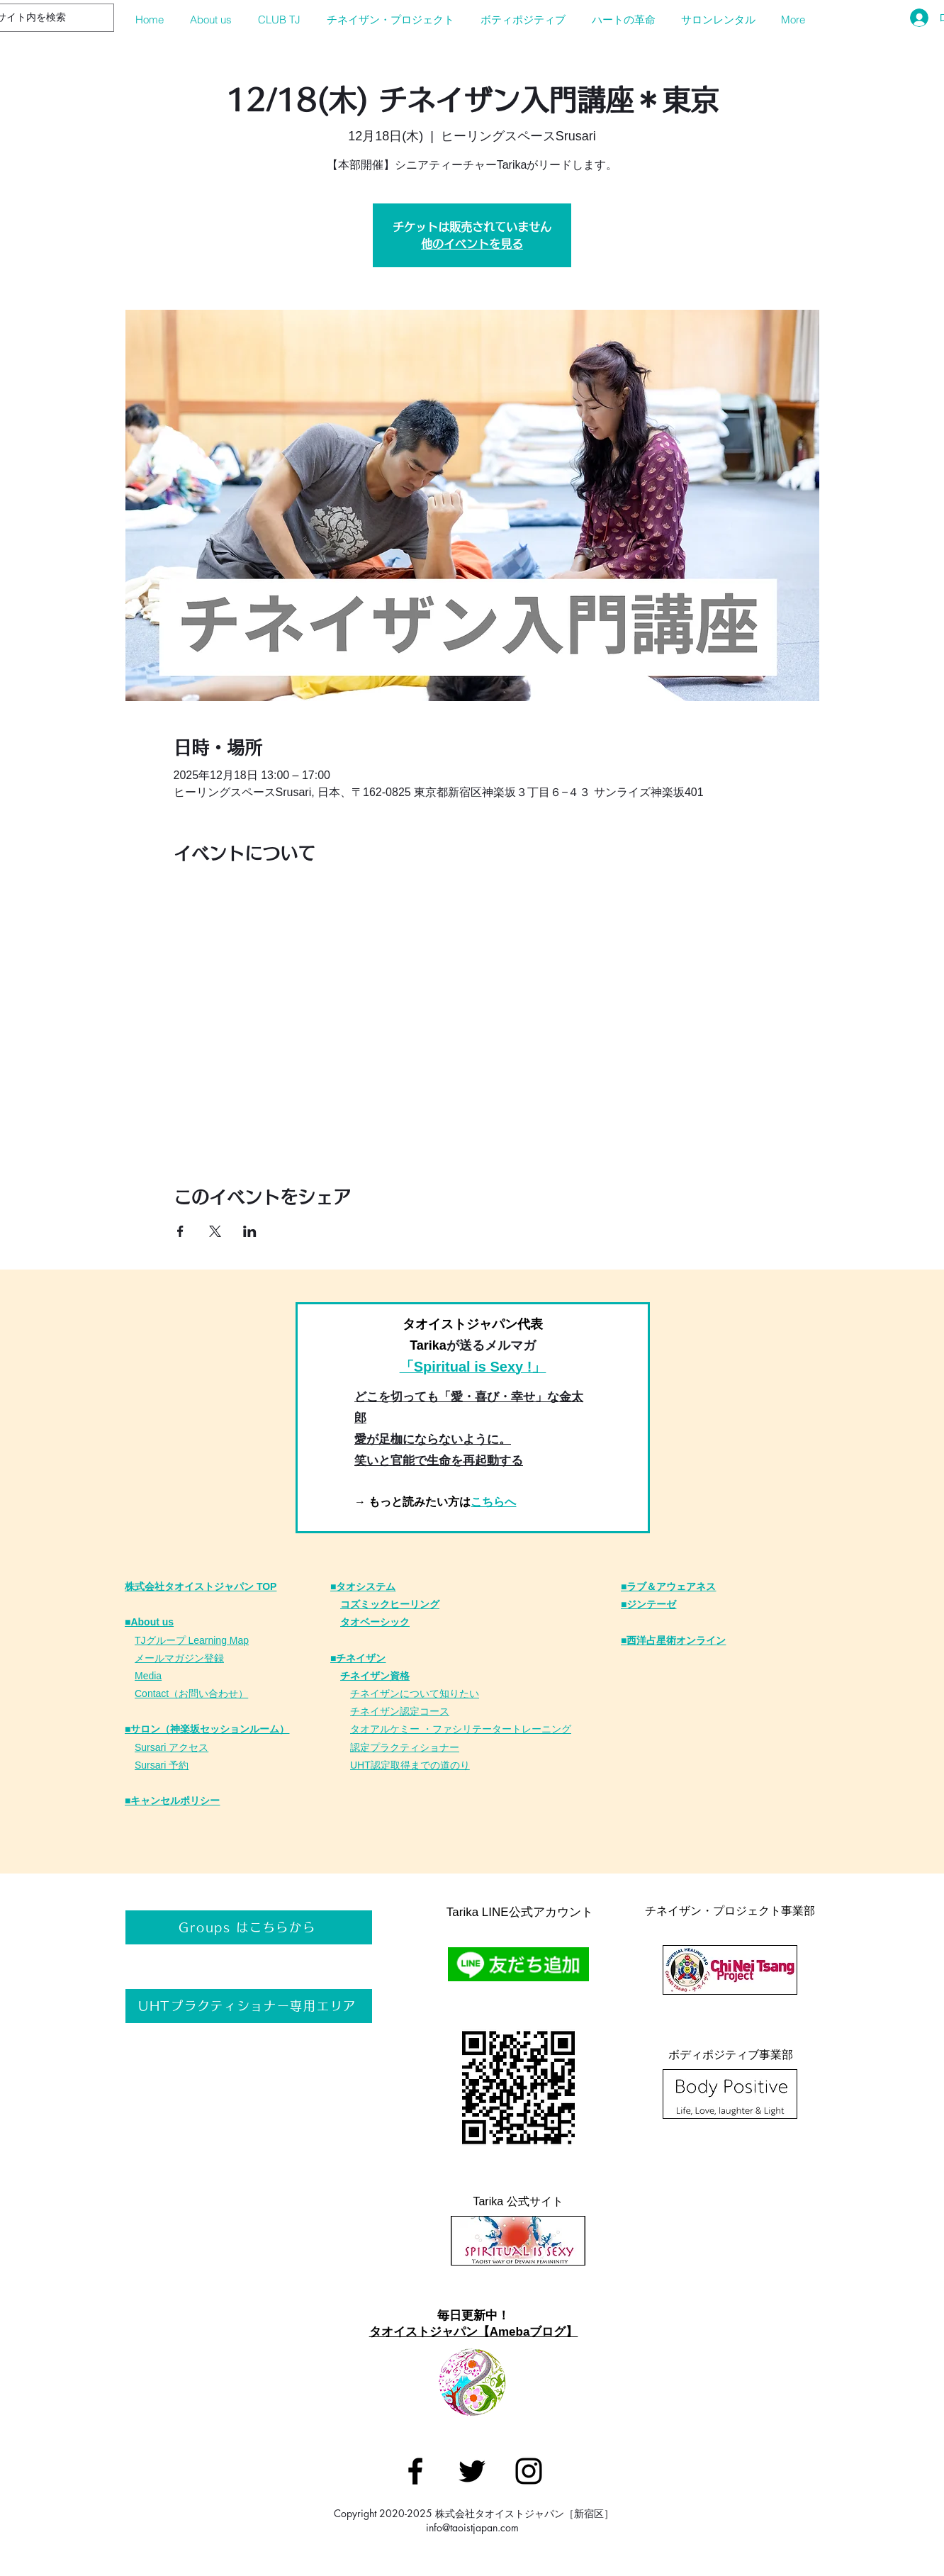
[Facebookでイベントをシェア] (180, 1231)
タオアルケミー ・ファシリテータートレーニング (460, 1729)
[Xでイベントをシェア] (215, 1231)
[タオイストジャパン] (415, 2471)
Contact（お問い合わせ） (191, 1693)
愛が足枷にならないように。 (432, 1439)
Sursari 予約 (162, 1765)
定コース (429, 1711)
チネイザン (375, 1711)
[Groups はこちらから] (249, 1927)
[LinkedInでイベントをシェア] (250, 1231)
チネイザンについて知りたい (414, 1693)
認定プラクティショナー (404, 1747)
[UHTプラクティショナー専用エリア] (249, 2006)
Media (148, 1675)
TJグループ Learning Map (192, 1640)
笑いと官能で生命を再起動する (438, 1460)
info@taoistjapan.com (472, 2527)
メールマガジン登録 (179, 1658)
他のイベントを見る (472, 244)
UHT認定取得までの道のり (410, 1765)
